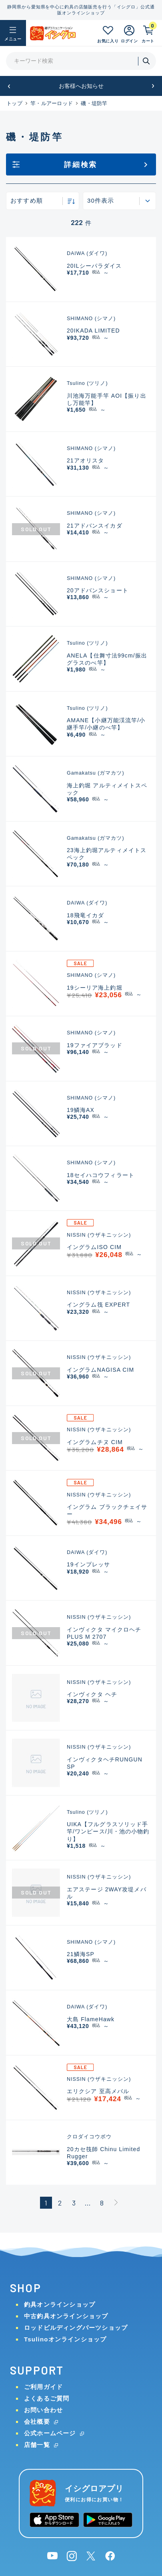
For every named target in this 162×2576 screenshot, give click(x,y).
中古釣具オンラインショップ (66, 2316)
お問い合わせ (43, 2410)
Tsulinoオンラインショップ (65, 2339)
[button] (9, 86)
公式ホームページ (50, 2433)
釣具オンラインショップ (59, 2304)
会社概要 (37, 2421)
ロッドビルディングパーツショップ (76, 2327)
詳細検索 (80, 165)
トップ (14, 103)
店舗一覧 (37, 2444)
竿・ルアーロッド (51, 103)
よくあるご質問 (46, 2398)
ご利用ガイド (43, 2386)
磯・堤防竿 (94, 103)
